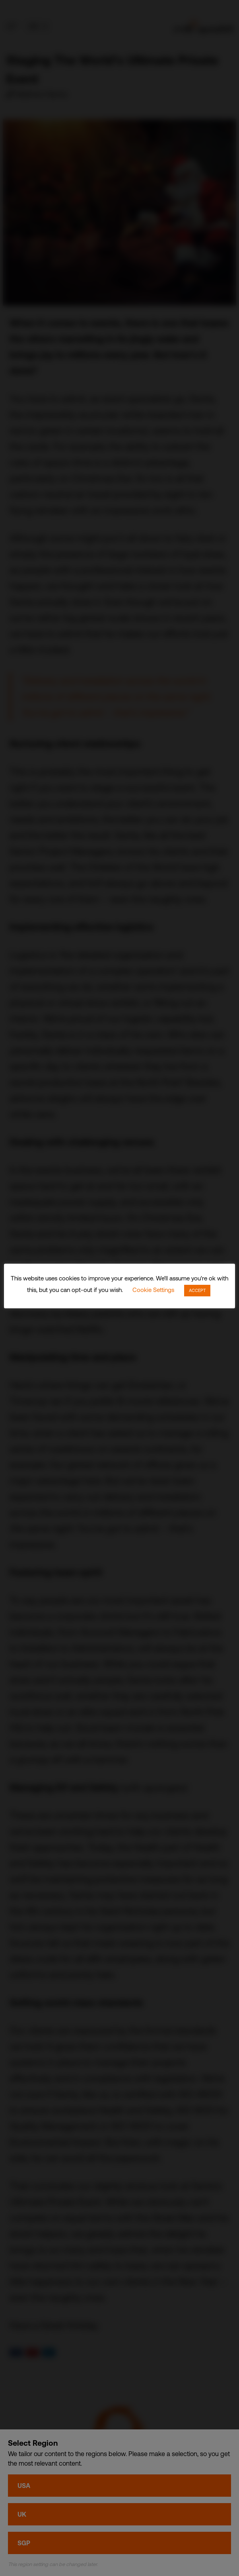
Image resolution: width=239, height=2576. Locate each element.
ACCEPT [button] (197, 1290)
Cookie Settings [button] (153, 1289)
